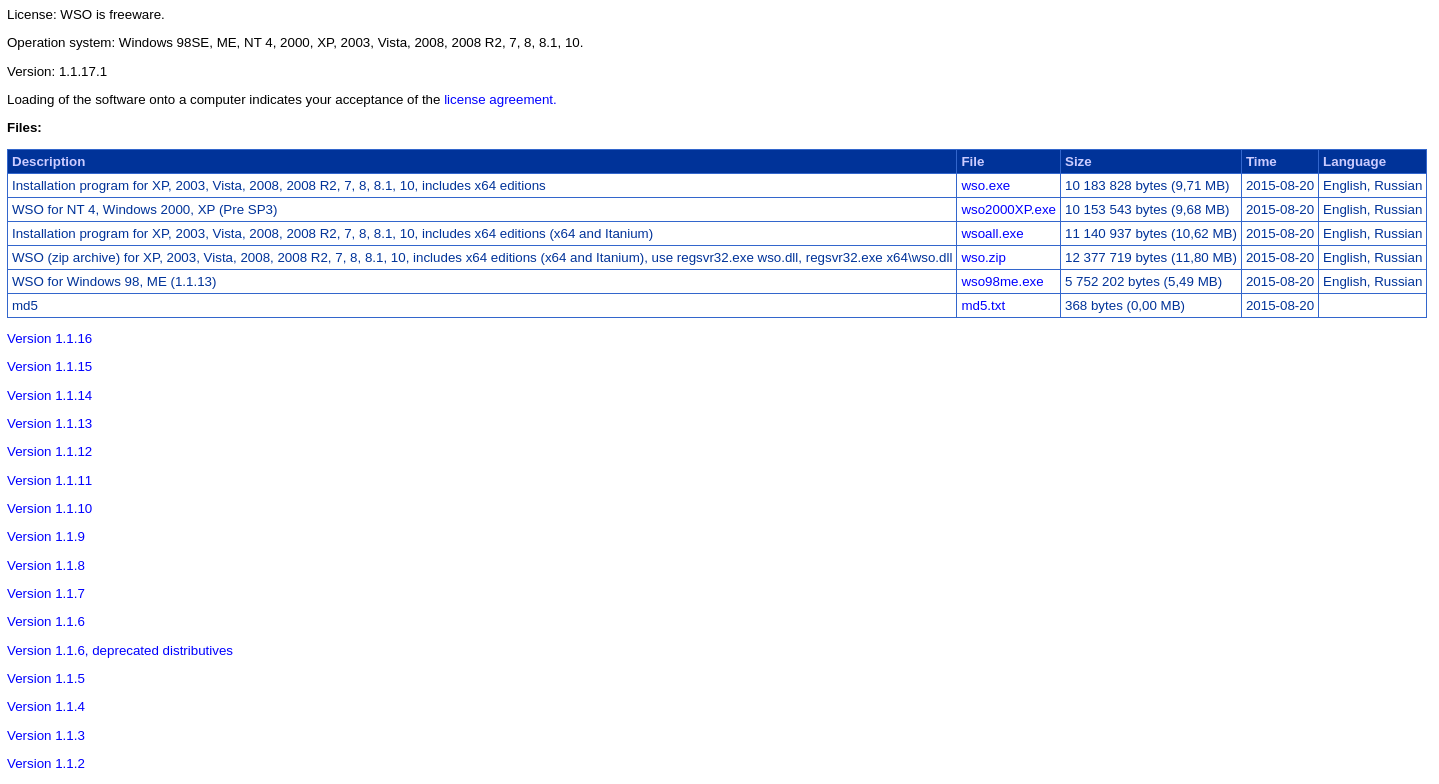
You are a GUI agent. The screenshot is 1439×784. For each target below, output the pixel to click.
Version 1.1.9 (46, 536)
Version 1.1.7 (46, 593)
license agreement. (500, 99)
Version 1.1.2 (46, 763)
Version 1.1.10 (49, 508)
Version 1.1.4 (46, 706)
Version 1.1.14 (49, 395)
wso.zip (983, 257)
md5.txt (983, 305)
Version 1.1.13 (49, 423)
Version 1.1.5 (46, 678)
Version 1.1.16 (49, 338)
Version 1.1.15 (49, 366)
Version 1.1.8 (46, 565)
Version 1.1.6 (46, 621)
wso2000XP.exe (1008, 209)
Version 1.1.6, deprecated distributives (120, 650)
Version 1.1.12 (49, 451)
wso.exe (985, 185)
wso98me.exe (1002, 281)
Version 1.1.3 (46, 735)
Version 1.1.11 (49, 480)
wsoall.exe (992, 233)
